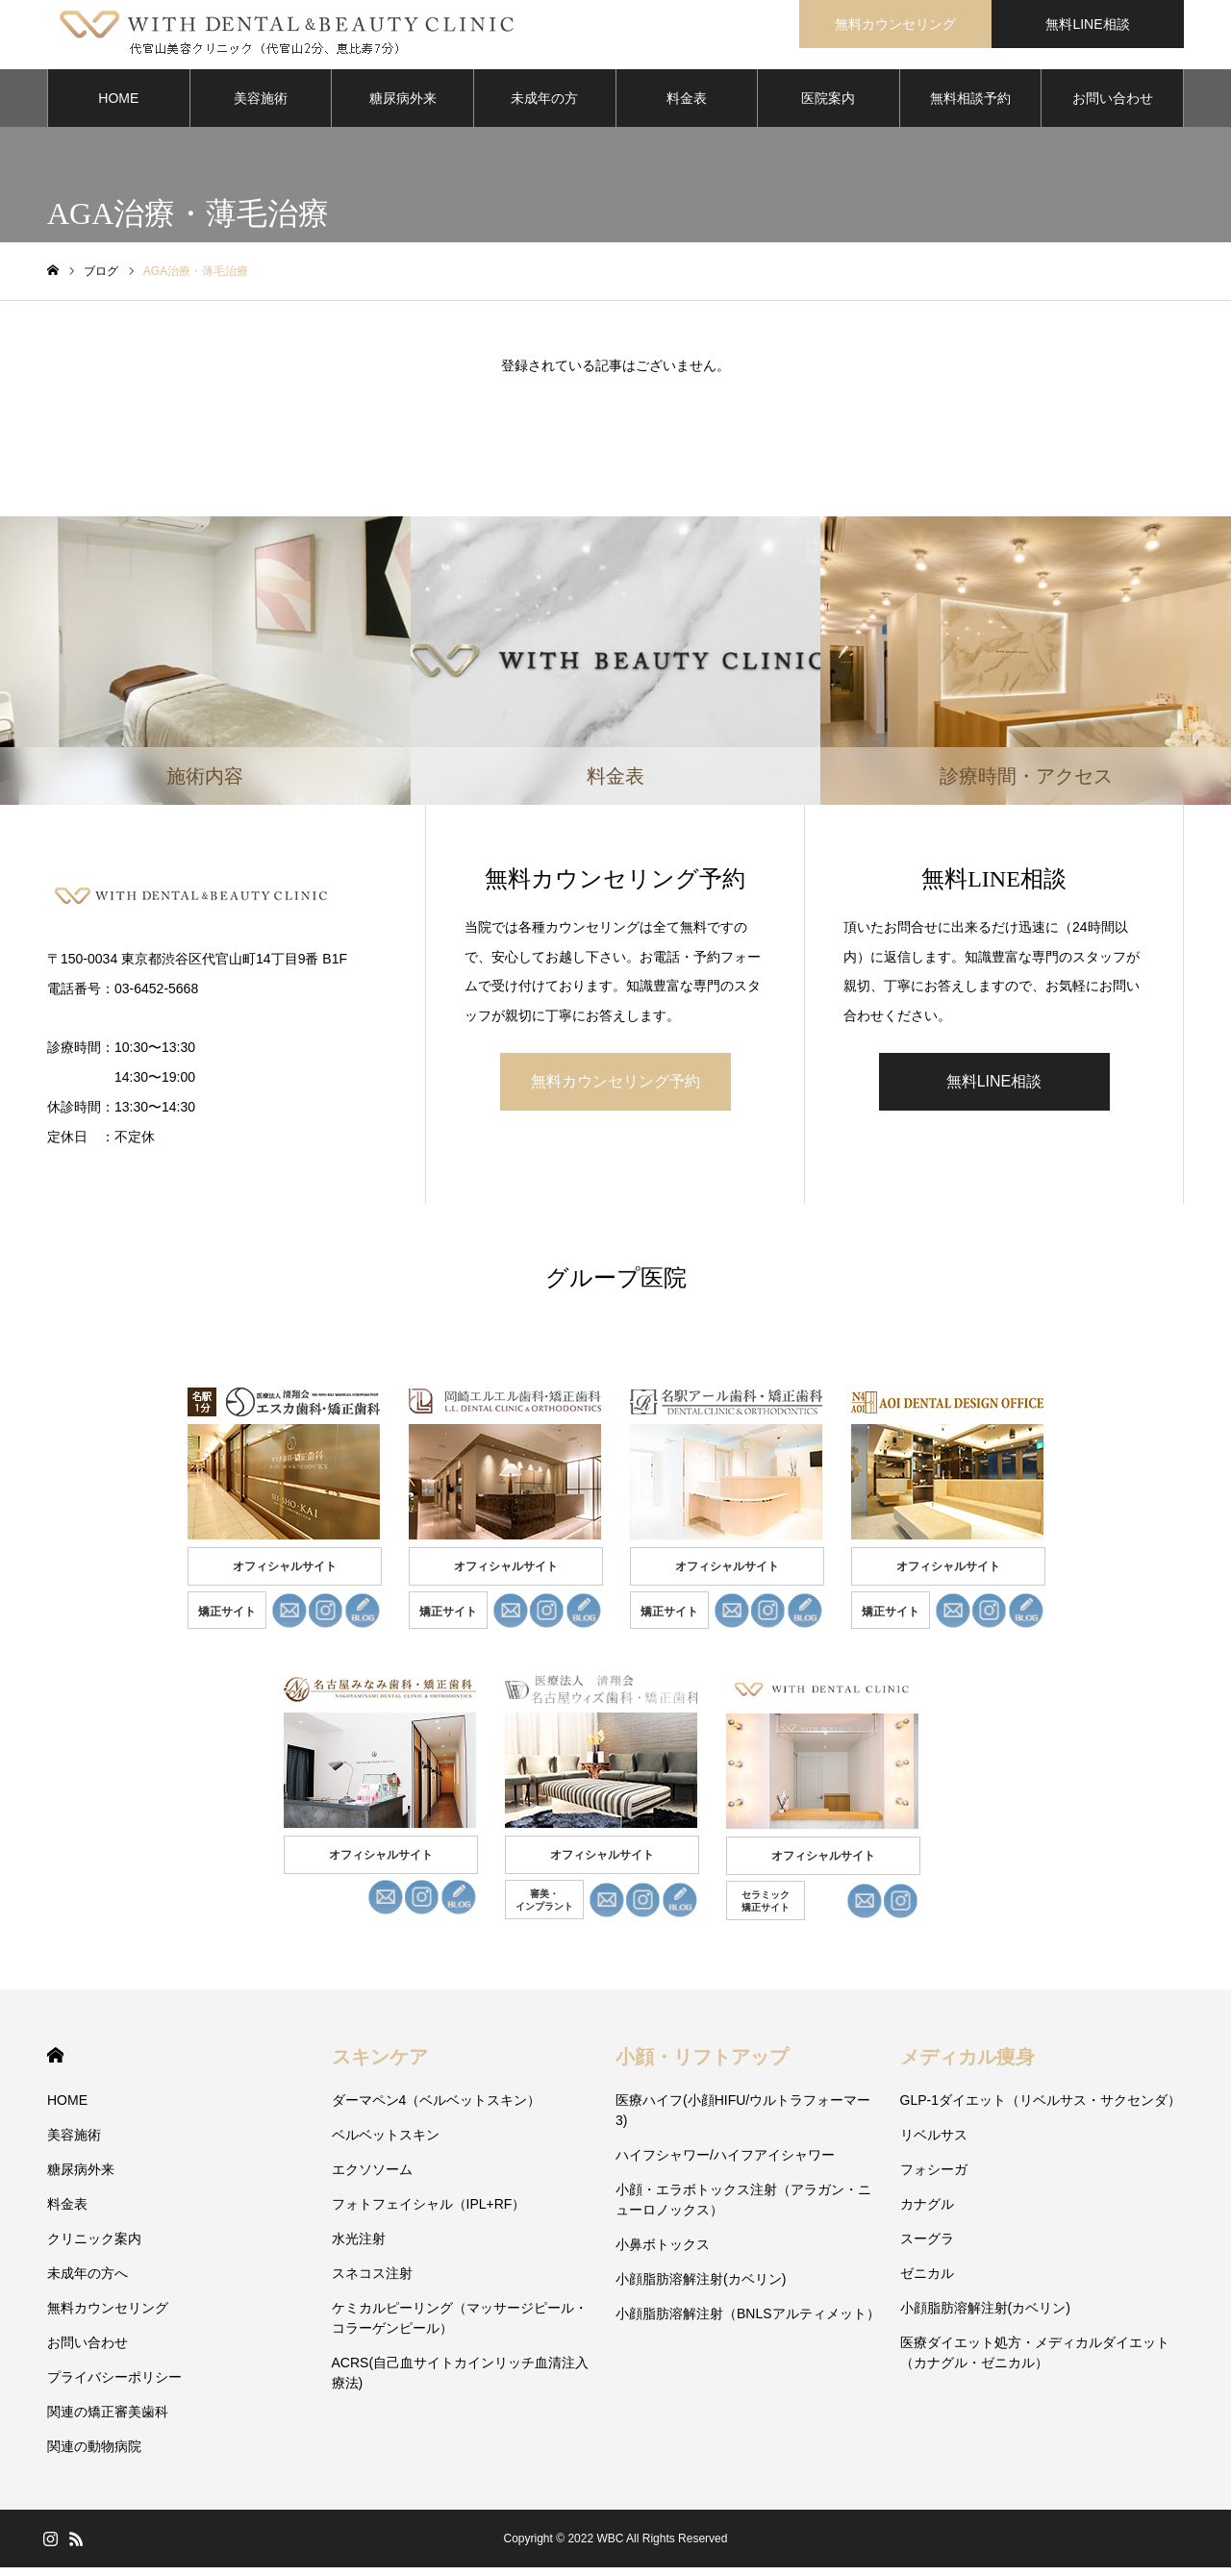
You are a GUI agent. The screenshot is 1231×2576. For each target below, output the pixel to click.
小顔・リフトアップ (702, 2065)
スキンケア (380, 2065)
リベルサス (933, 2143)
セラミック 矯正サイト (765, 1909)
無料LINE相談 (1087, 24)
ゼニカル (927, 2281)
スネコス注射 (372, 2281)
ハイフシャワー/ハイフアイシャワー (725, 2163)
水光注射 (359, 2247)
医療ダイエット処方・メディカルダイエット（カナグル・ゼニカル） (1034, 2361)
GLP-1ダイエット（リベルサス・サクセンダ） (1040, 2108)
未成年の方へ (87, 2281)
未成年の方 (544, 105)
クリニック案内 (94, 2247)
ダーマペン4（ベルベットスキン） (436, 2108)
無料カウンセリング (895, 24)
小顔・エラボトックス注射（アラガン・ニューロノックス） (743, 2208)
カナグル (927, 2212)
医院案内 (828, 105)
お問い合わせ (1112, 105)
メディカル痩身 (967, 2065)
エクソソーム (372, 2178)
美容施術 (261, 105)
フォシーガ (933, 2178)
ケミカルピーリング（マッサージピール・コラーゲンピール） (460, 2326)
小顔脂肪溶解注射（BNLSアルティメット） (748, 2322)
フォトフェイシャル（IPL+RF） (429, 2212)
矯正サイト (227, 1620)
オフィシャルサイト (285, 1575)
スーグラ (927, 2247)
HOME (118, 105)
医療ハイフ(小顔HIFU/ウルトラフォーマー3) (743, 2119)
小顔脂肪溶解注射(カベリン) (701, 2287)
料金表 (686, 105)
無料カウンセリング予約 (615, 1089)
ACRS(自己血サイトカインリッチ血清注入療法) (461, 2381)
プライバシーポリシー (114, 2385)
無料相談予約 (970, 105)
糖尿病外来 (403, 105)
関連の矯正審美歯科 (107, 2420)
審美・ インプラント (544, 1908)
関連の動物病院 (94, 2455)
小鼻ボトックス (663, 2253)
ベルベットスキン (386, 2143)
